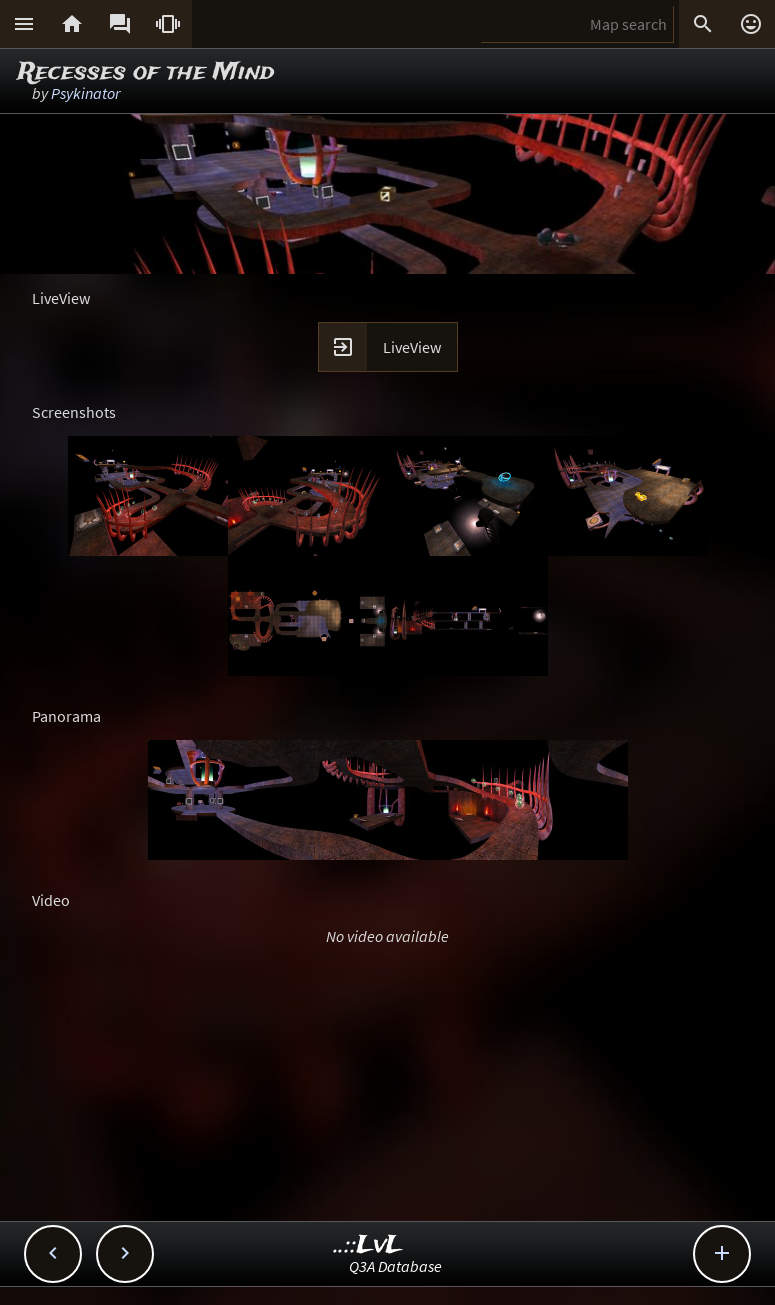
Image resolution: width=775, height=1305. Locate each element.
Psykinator (85, 93)
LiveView (412, 347)
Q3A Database (395, 1266)
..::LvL (368, 1245)
